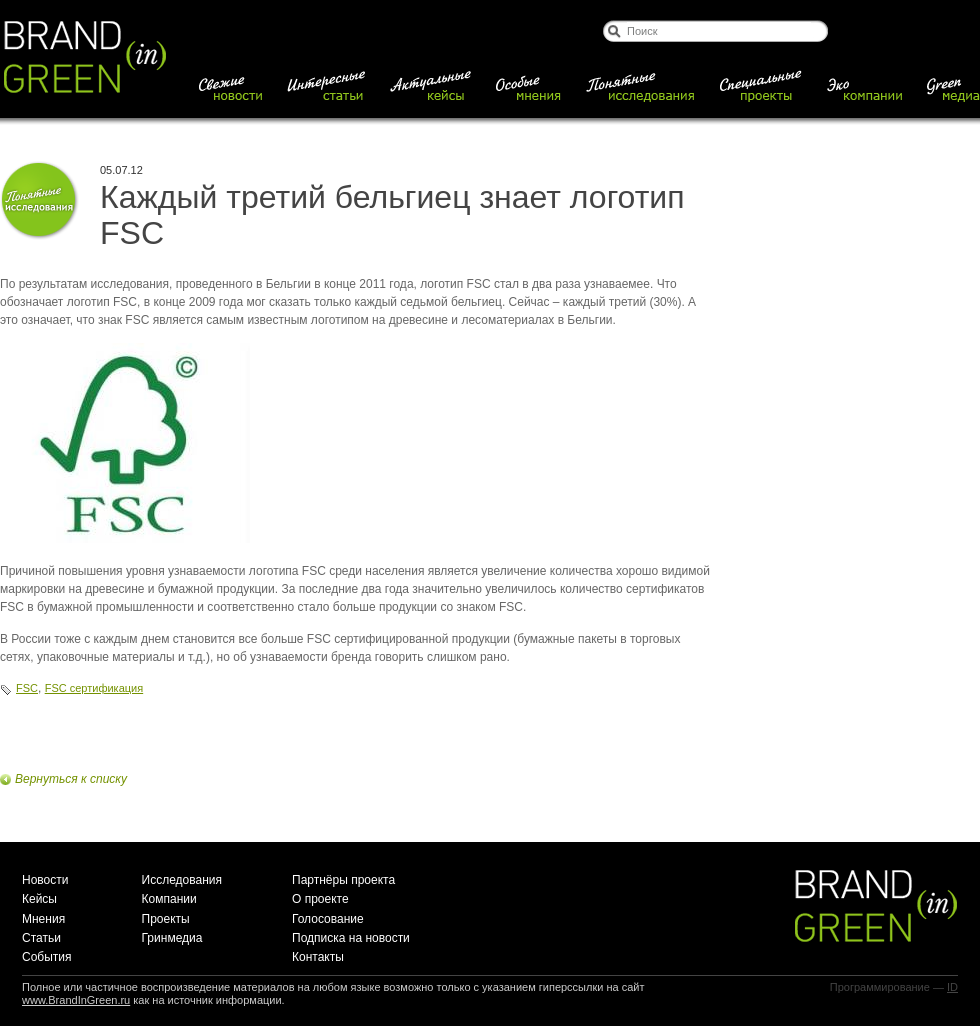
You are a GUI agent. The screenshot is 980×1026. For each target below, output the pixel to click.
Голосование (328, 919)
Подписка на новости (351, 938)
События (47, 957)
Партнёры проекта (343, 880)
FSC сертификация (94, 688)
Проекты (166, 919)
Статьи (41, 938)
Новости (45, 880)
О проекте (320, 899)
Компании (169, 899)
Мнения (43, 919)
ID (952, 987)
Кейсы (39, 899)
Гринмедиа (172, 938)
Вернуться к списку (71, 779)
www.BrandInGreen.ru (76, 1000)
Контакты (318, 957)
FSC (27, 688)
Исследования (182, 880)
